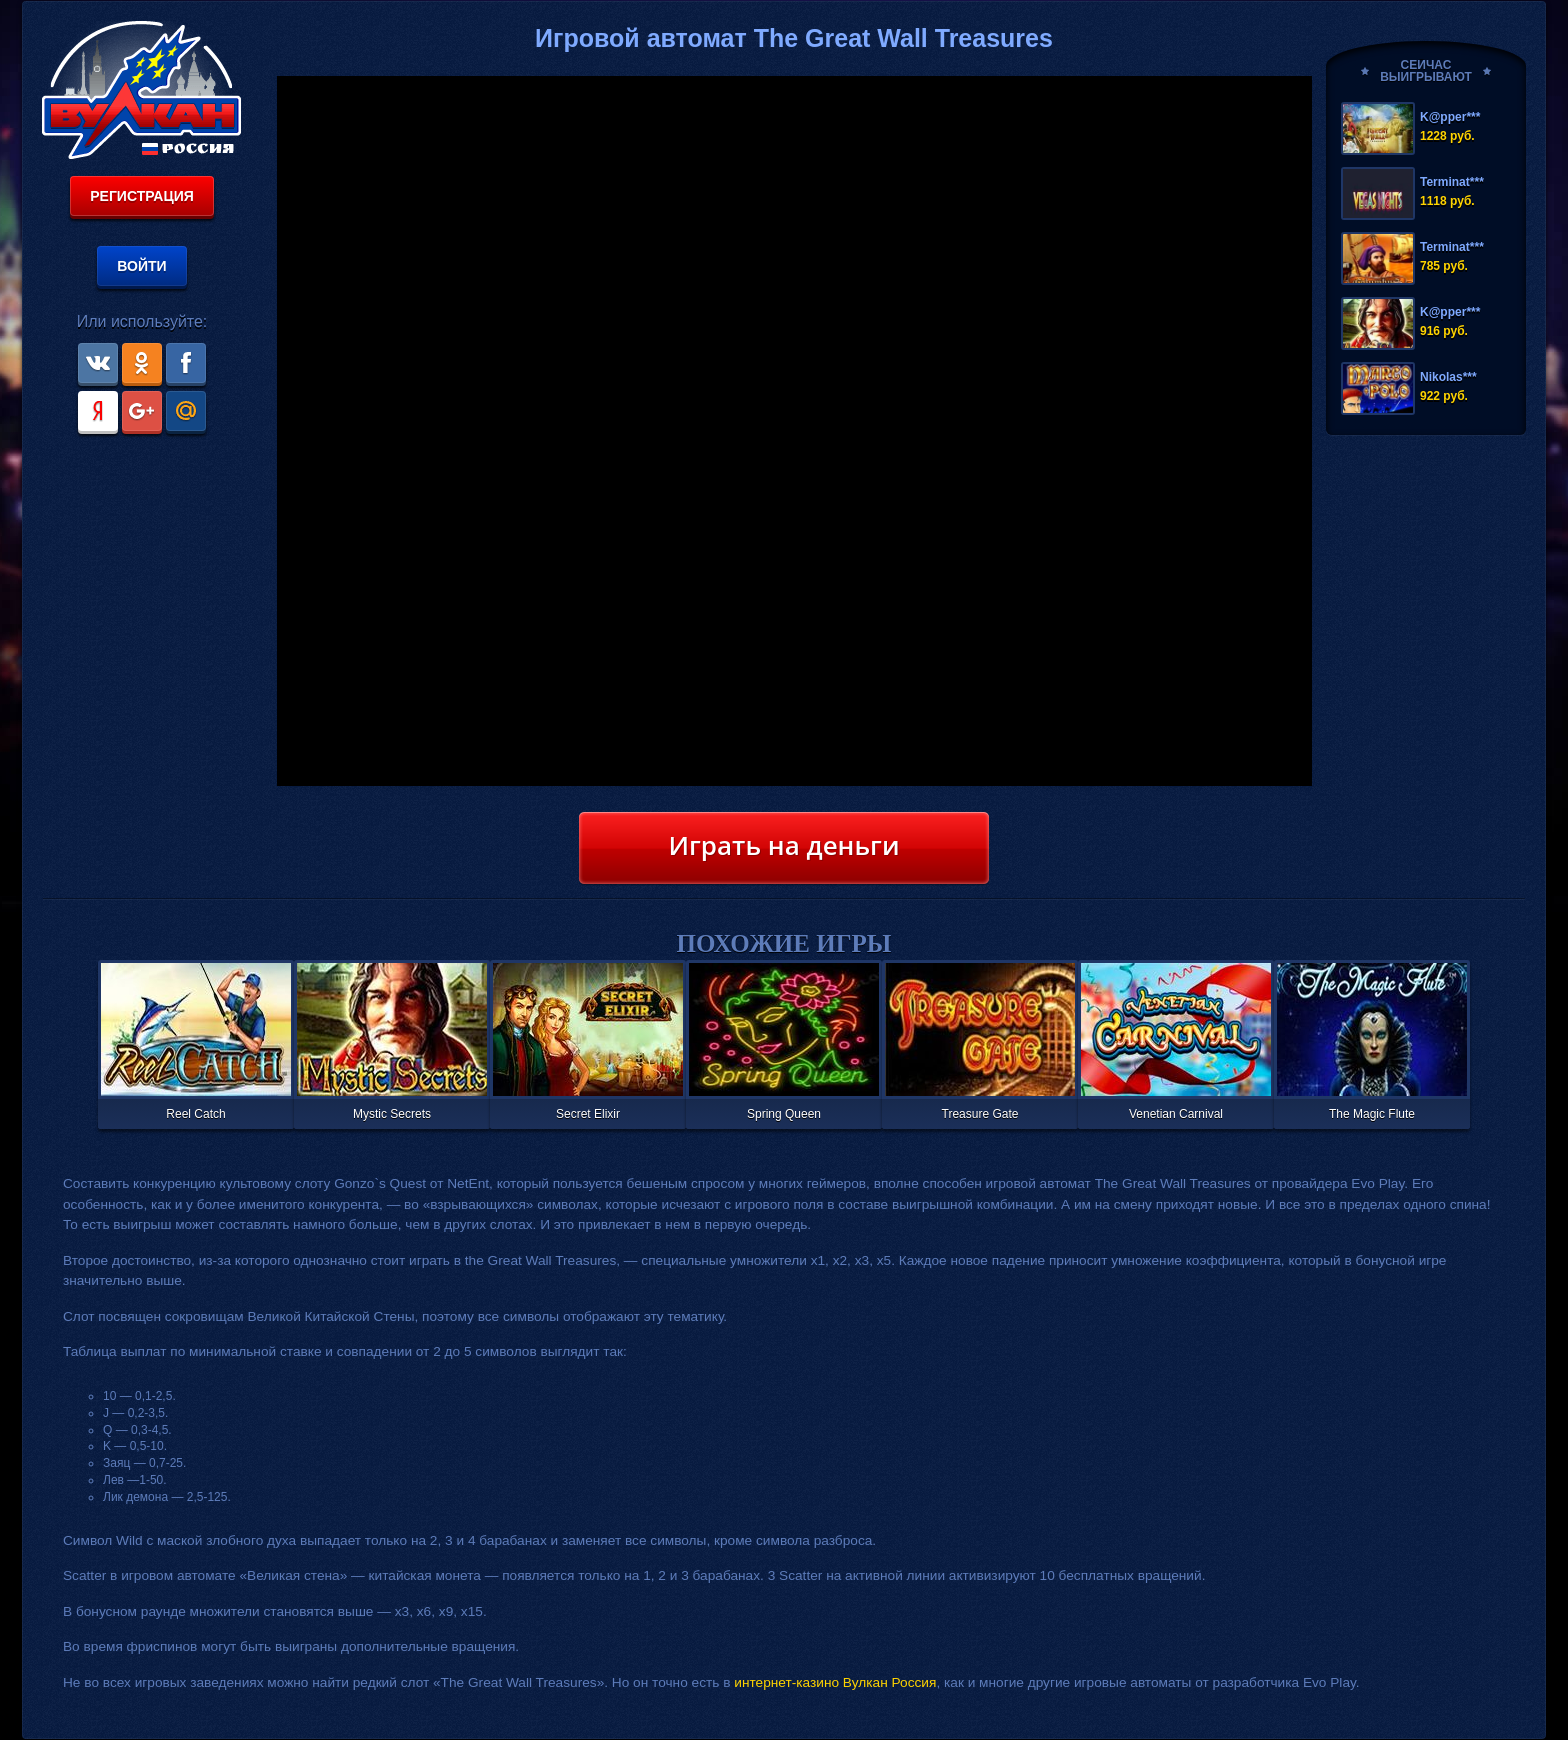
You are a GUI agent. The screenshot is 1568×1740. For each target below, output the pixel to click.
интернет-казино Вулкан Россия (835, 1682)
